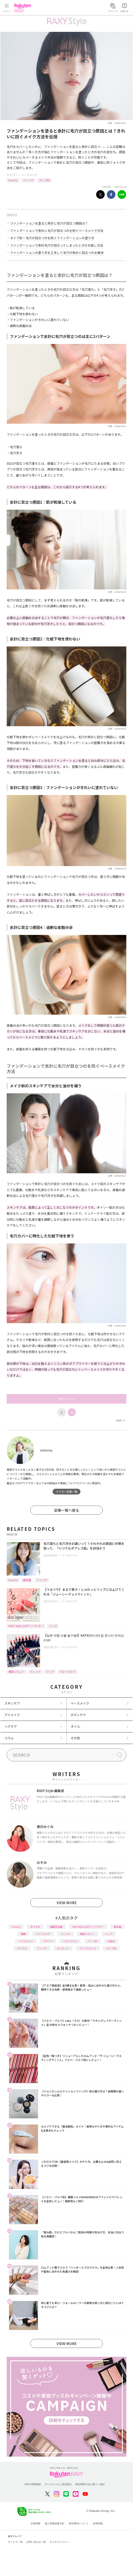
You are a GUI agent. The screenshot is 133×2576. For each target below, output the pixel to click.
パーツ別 (92, 1941)
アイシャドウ (43, 1934)
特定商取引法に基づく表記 (90, 2484)
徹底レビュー (16, 1671)
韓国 (23, 1934)
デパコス (22, 1948)
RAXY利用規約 (33, 2484)
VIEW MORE (67, 1902)
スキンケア (12, 1703)
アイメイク (12, 1715)
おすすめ (35, 1926)
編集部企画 (56, 1926)
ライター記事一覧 (66, 1491)
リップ (53, 1626)
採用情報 (98, 2523)
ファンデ (28, 180)
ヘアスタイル (25, 1941)
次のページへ (66, 1399)
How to (13, 180)
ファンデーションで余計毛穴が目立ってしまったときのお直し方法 (56, 245)
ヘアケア (10, 1726)
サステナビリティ (59, 2542)
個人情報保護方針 (54, 2523)
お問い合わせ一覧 (36, 2542)
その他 (75, 1738)
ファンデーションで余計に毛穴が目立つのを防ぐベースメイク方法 (56, 230)
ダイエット (63, 1948)
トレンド (35, 1671)
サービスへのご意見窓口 (58, 2484)
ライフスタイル (87, 1948)
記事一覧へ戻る (66, 1510)
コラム (9, 1738)
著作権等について (78, 2523)
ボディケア (78, 1715)
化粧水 (111, 1941)
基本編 (27, 1580)
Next (120, 1420)
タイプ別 (44, 180)
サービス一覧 (15, 2542)
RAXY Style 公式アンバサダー (25, 1626)
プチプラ (48, 1941)
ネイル (75, 1726)
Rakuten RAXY (23, 8)
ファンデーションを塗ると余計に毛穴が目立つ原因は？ (49, 223)
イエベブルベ (67, 1671)
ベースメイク (29, 175)
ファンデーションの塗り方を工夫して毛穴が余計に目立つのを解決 (57, 252)
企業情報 (35, 2523)
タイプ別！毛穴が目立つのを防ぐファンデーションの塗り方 (52, 238)
